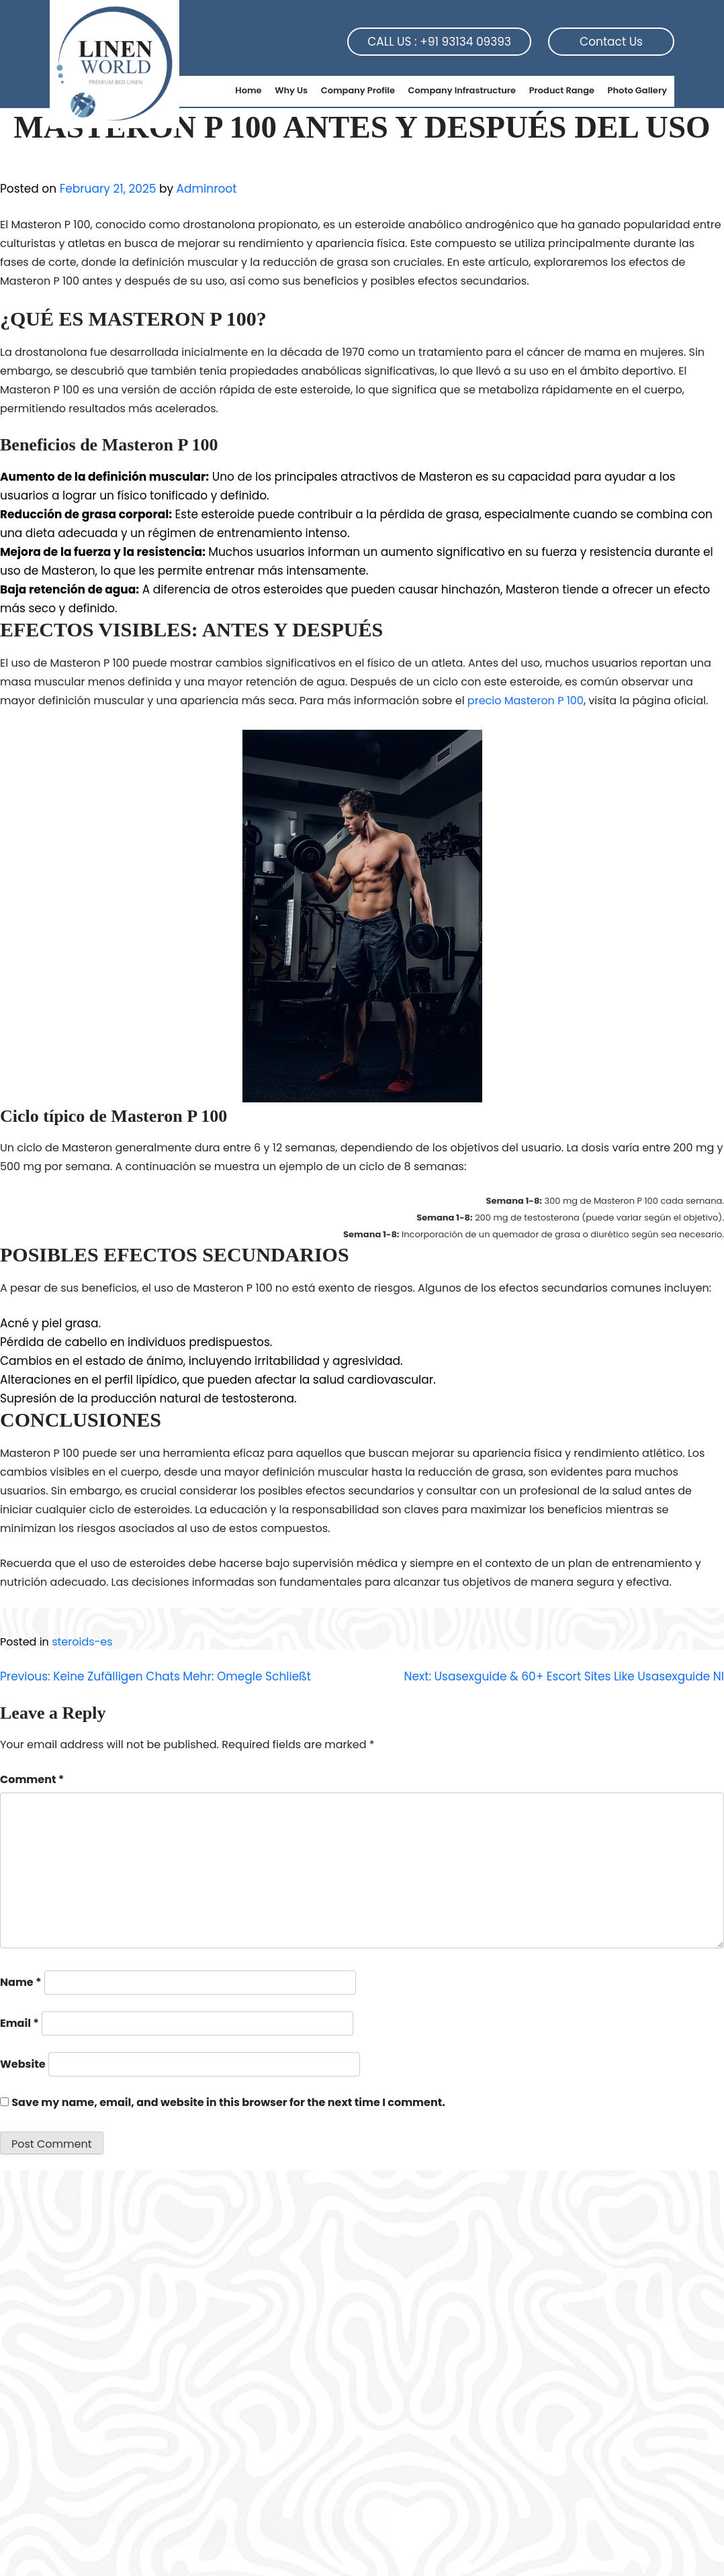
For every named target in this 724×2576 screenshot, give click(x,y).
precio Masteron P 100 (525, 700)
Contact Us (611, 42)
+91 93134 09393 (465, 42)
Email (19, 2023)
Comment (32, 1779)
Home (248, 90)
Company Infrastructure (462, 90)
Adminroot (207, 189)
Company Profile (358, 90)
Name (21, 1982)
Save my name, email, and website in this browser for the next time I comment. (228, 2102)
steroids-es (82, 1642)
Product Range (561, 90)
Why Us (291, 90)
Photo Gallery (637, 90)
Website (23, 2064)
